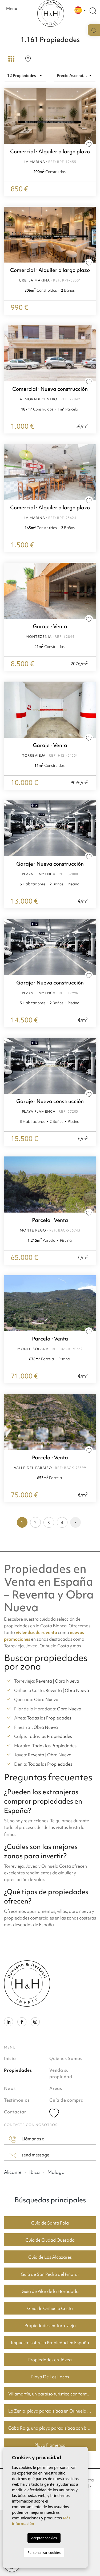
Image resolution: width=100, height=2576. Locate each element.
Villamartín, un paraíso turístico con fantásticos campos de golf (52, 2394)
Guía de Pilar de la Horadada (50, 2291)
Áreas (55, 2088)
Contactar (15, 2112)
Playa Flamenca (50, 2445)
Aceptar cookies (44, 2537)
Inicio (10, 2058)
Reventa (44, 1681)
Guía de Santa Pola (50, 2223)
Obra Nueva (67, 1681)
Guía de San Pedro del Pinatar (50, 2274)
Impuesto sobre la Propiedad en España (50, 2343)
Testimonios (17, 2100)
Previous (9, 235)
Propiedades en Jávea (50, 2360)
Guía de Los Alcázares (50, 2257)
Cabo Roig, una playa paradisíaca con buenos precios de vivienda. (52, 2428)
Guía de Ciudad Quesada (50, 2240)
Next (90, 235)
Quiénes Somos (65, 2058)
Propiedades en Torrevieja (50, 2325)
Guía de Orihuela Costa (50, 2308)
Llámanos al (27, 2139)
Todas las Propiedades (49, 1718)
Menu (11, 9)
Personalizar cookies (44, 2552)
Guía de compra (66, 2100)
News (10, 2088)
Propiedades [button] (18, 2070)
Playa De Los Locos (50, 2377)
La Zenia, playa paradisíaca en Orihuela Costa (52, 2411)
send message (29, 2155)
